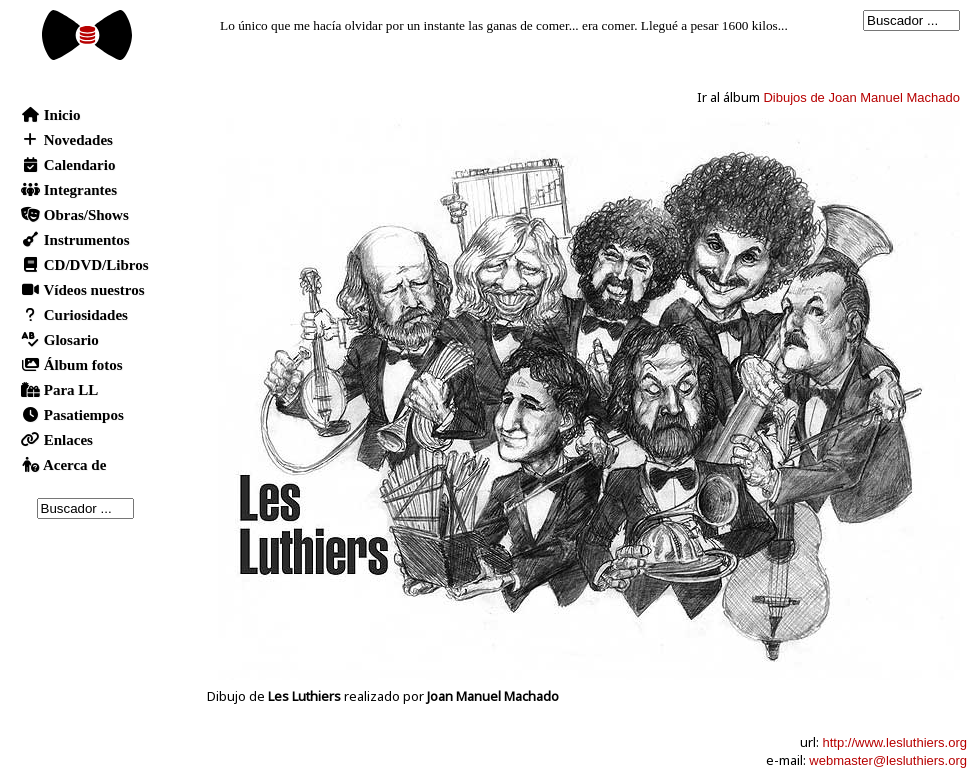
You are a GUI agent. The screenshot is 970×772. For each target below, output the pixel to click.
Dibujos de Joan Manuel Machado (861, 97)
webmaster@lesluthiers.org (888, 760)
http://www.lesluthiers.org (894, 742)
